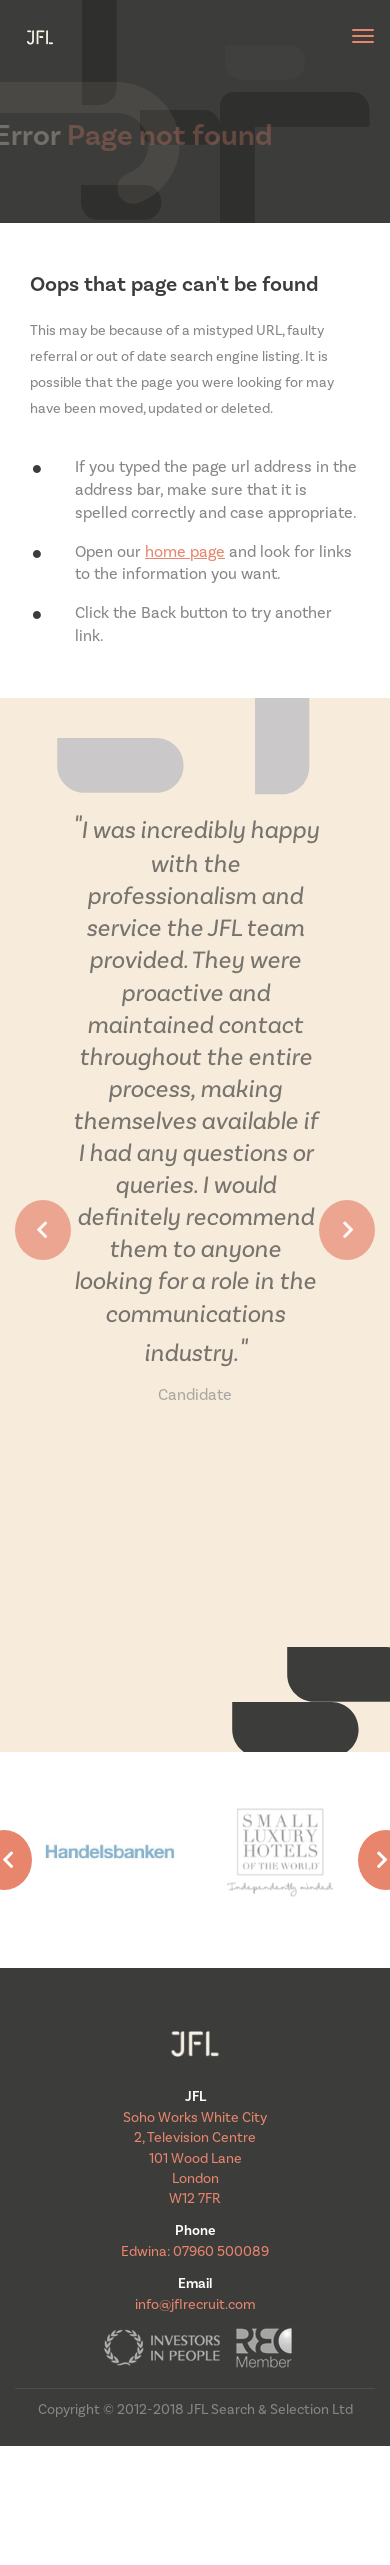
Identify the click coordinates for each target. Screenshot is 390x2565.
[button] (43, 1230)
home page (185, 552)
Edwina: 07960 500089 (195, 2252)
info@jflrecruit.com (195, 2305)
